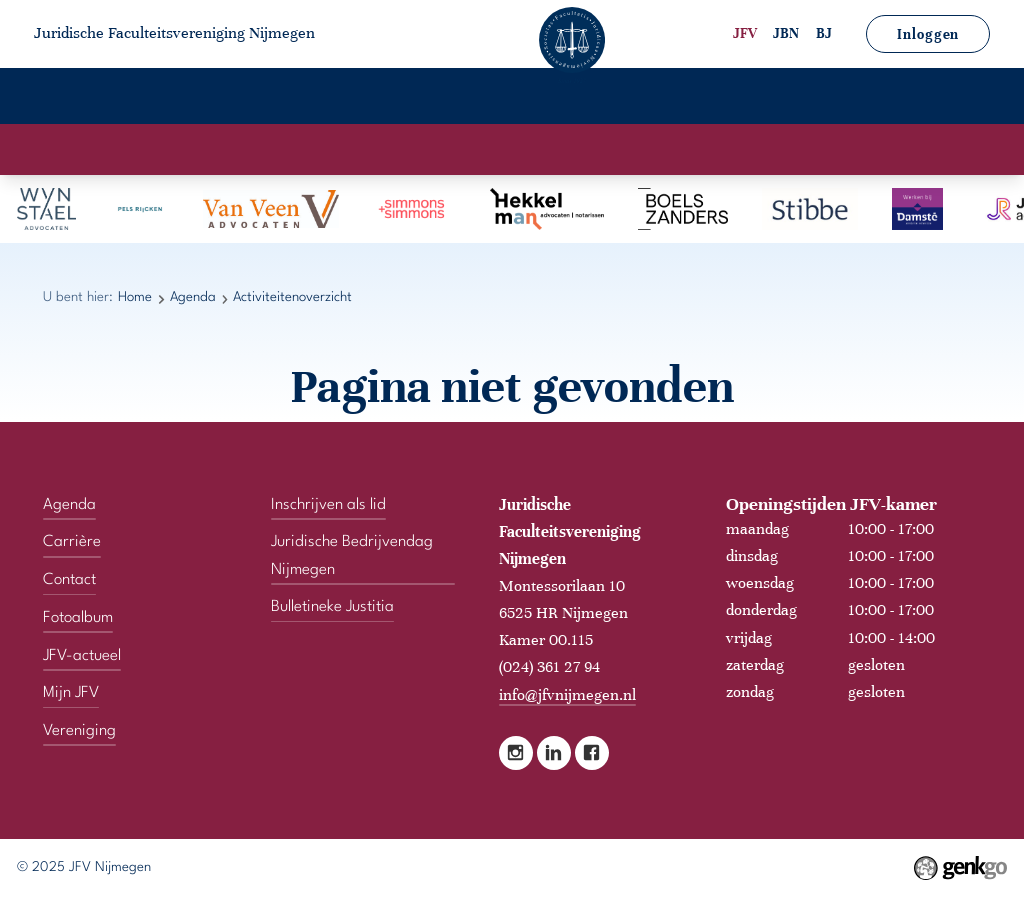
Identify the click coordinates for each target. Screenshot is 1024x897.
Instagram (516, 750)
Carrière (429, 98)
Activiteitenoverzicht (599, 150)
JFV (745, 33)
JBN (786, 33)
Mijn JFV (819, 98)
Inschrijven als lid (328, 501)
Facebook (592, 750)
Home (81, 98)
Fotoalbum (553, 98)
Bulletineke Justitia (332, 604)
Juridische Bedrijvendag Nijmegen (352, 552)
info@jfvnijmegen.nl (567, 691)
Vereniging (196, 98)
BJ (824, 33)
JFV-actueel (690, 98)
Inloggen (928, 34)
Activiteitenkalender (423, 150)
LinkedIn (554, 750)
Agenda (317, 98)
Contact (934, 98)
